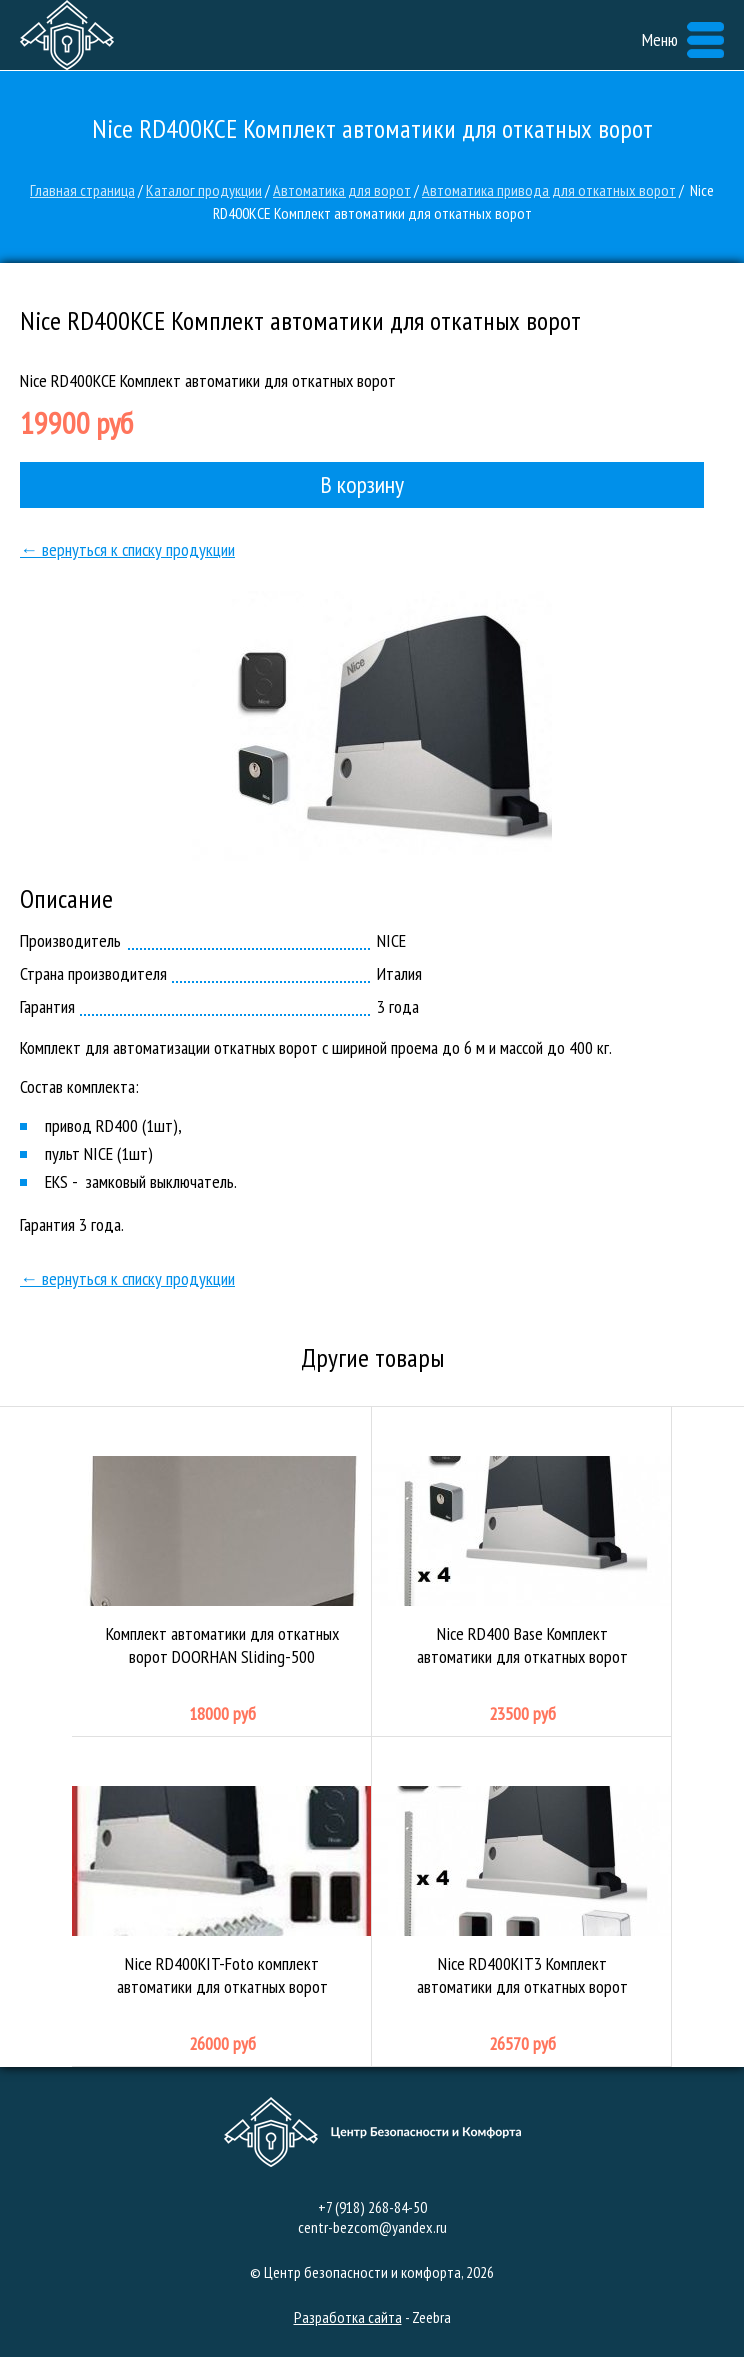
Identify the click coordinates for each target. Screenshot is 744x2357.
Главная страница (82, 190)
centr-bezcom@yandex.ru (372, 2227)
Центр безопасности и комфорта (67, 35)
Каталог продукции (204, 190)
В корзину (362, 484)
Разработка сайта (348, 2317)
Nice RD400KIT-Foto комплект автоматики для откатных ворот (222, 1902)
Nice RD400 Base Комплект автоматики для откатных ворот (522, 1572)
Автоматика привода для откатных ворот (549, 190)
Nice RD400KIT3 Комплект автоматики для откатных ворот (522, 1902)
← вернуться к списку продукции (127, 549)
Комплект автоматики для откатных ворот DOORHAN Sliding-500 (222, 1572)
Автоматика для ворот (342, 190)
